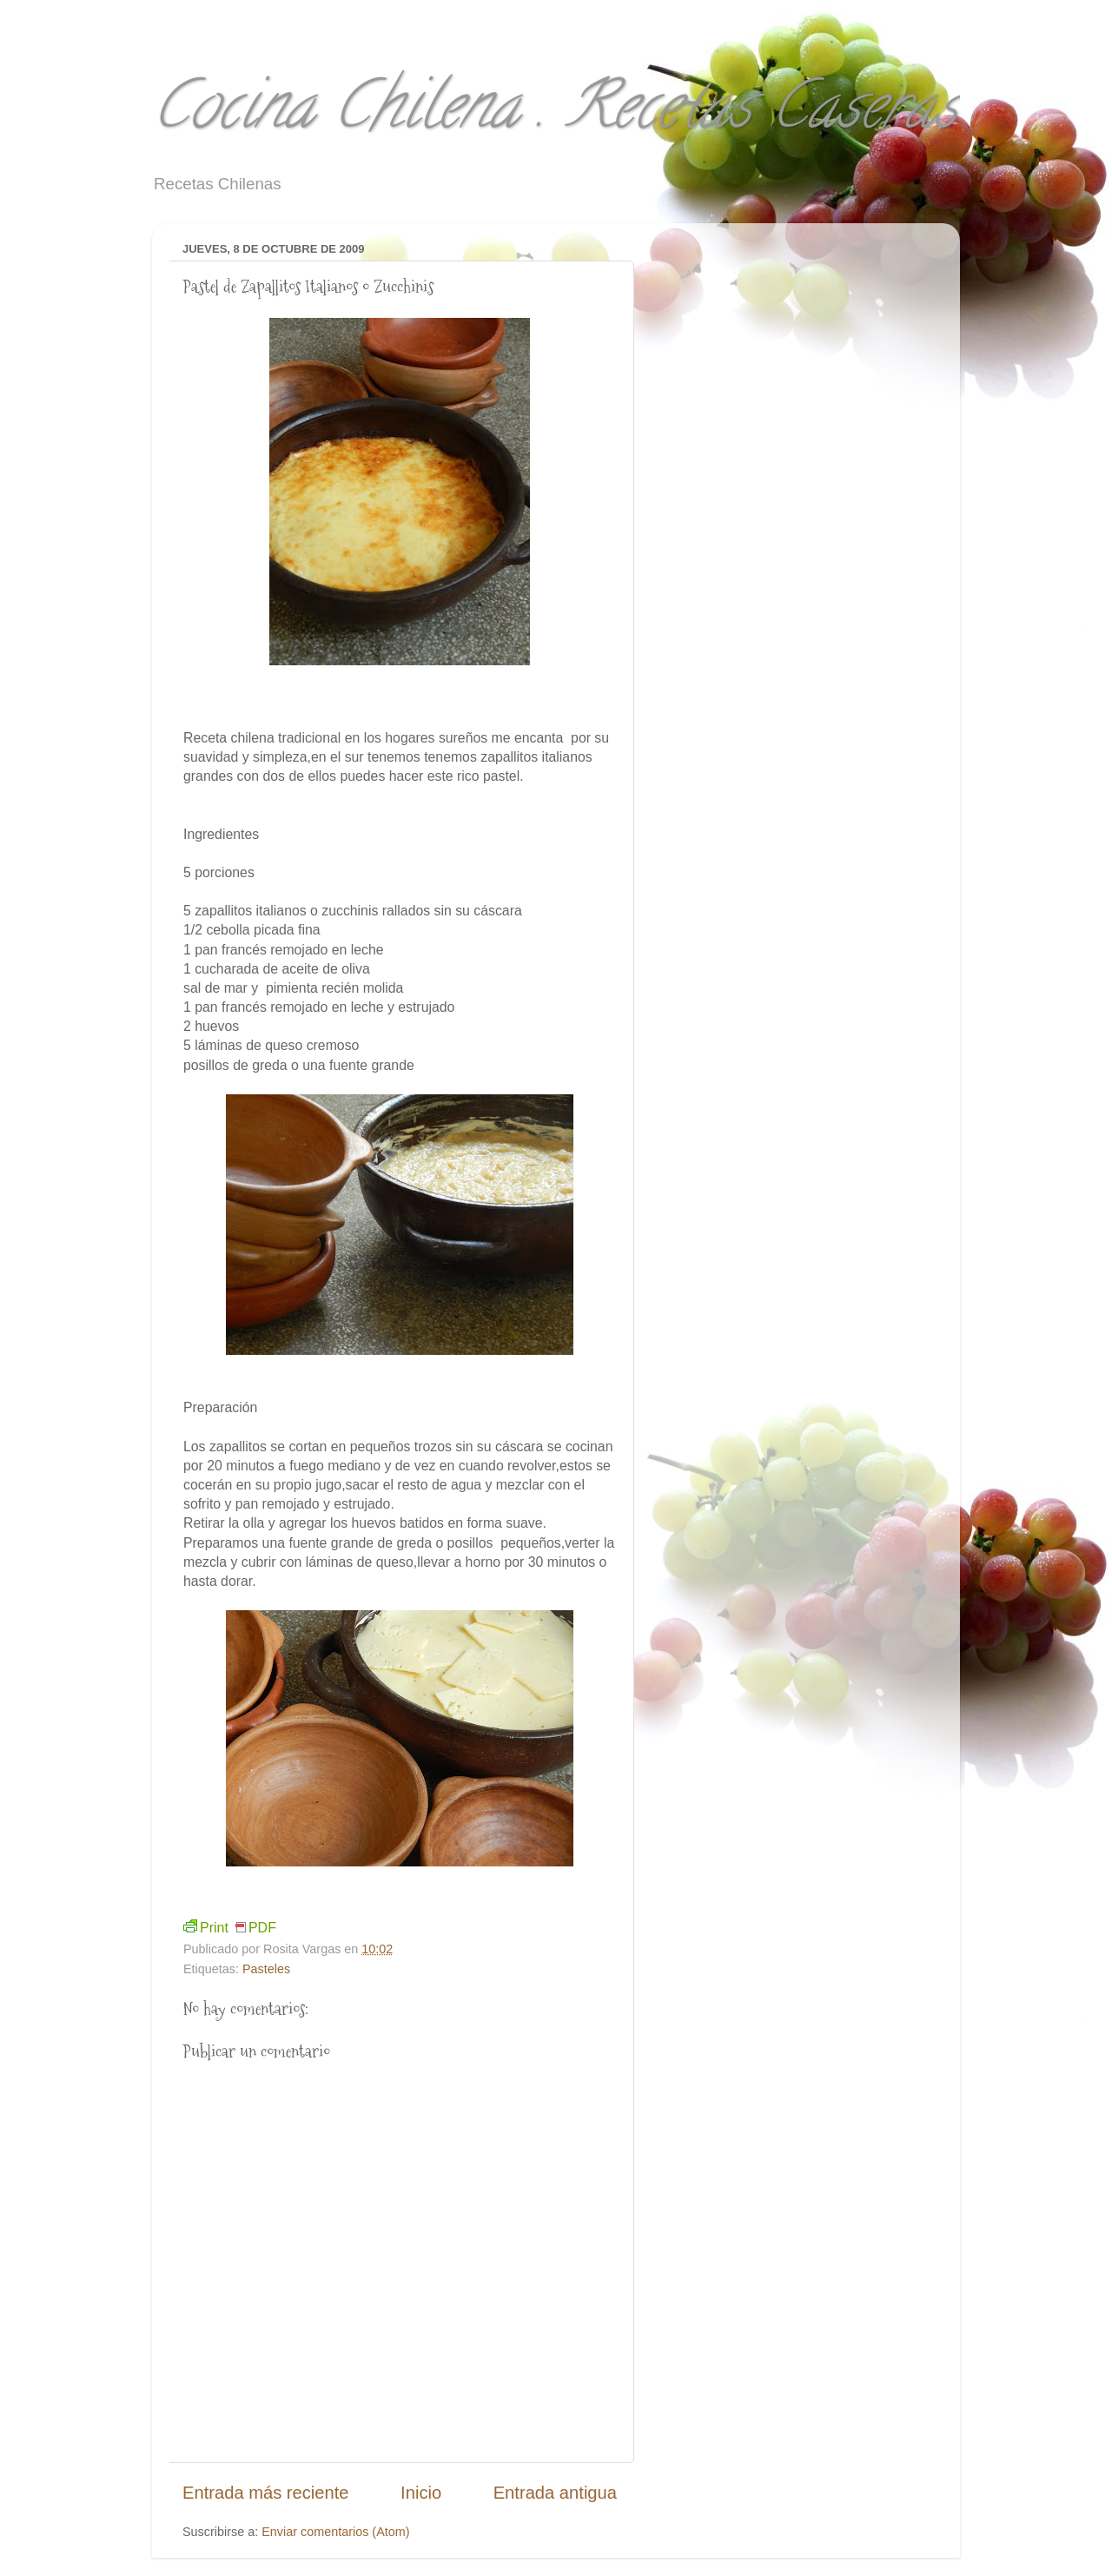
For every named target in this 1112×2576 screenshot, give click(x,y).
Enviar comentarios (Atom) (335, 2532)
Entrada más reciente (265, 2492)
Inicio (420, 2492)
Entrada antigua (555, 2492)
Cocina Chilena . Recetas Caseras (554, 113)
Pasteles (266, 1969)
